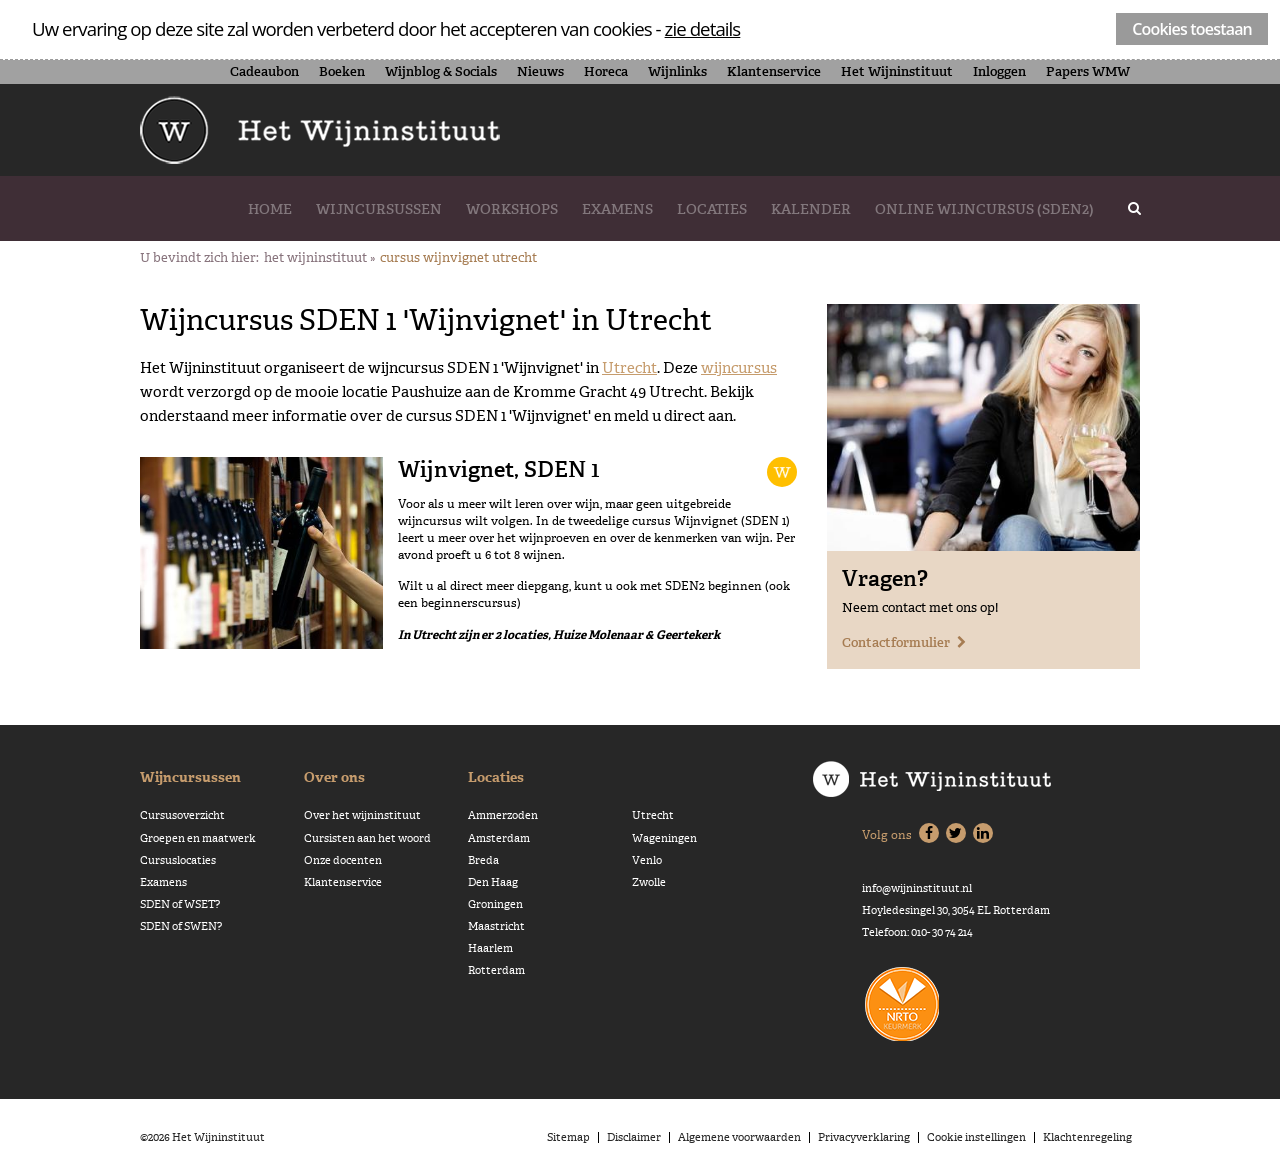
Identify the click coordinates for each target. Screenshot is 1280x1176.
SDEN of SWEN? (181, 926)
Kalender (811, 209)
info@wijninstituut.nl (917, 888)
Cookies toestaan (1192, 29)
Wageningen (664, 838)
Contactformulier (896, 642)
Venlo (647, 860)
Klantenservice (774, 71)
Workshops (512, 209)
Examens (617, 209)
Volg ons (887, 835)
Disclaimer (634, 1137)
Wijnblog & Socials (441, 71)
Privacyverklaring (864, 1137)
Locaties (712, 209)
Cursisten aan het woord (367, 838)
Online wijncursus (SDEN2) (984, 209)
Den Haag (493, 882)
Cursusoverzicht (182, 815)
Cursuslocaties (178, 860)
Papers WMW (1088, 71)
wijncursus (739, 367)
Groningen (495, 904)
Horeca (606, 71)
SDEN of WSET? (180, 904)
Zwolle (649, 882)
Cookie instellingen (976, 1137)
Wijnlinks (677, 71)
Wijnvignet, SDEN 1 (499, 469)
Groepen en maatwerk (198, 838)
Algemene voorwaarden (739, 1137)
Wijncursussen (379, 209)
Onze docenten (343, 860)
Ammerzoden (503, 815)
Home (270, 209)
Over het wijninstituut (362, 815)
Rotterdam (496, 970)
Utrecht (629, 367)
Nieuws (540, 71)
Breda (483, 860)
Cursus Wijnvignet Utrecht (458, 257)
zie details (703, 28)
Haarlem (490, 948)
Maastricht (496, 926)
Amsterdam (499, 838)
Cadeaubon (264, 71)
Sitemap (568, 1137)
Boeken (342, 71)
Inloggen (999, 71)
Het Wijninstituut (897, 71)
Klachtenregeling (1087, 1137)
